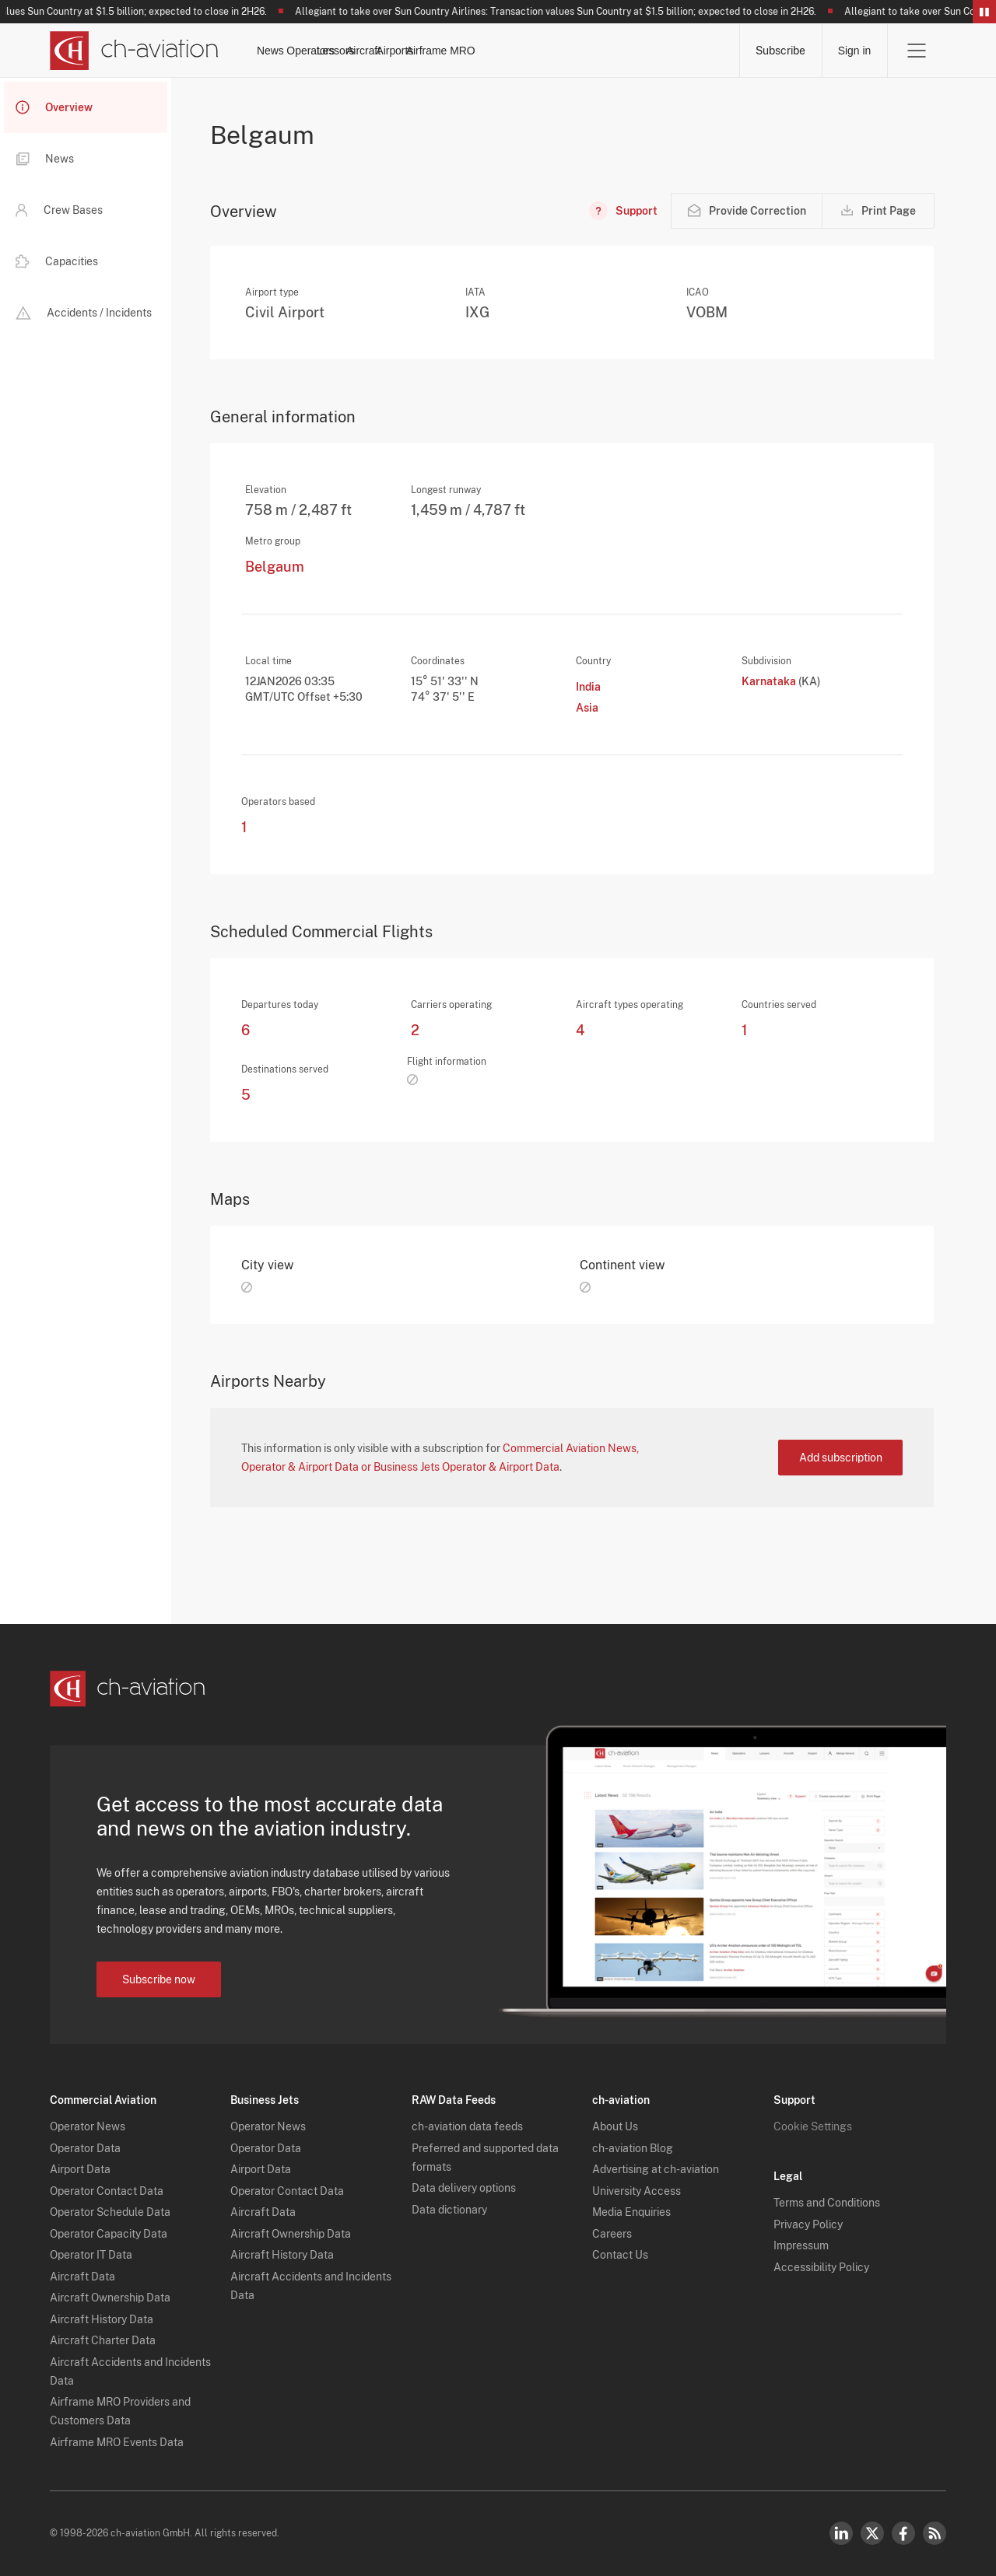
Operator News (87, 2126)
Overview (54, 107)
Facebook (903, 2533)
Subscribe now (158, 1979)
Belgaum (274, 567)
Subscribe (780, 50)
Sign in (854, 50)
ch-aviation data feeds (467, 2126)
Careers (612, 2234)
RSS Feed (934, 2533)
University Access (636, 2191)
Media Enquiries (631, 2212)
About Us (615, 2126)
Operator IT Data (91, 2255)
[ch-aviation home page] (134, 50)
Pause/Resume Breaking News (984, 11)
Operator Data (85, 2148)
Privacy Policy (808, 2224)
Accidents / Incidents (84, 313)
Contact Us (620, 2255)
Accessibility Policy (821, 2267)
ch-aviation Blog (632, 2148)
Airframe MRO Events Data (117, 2442)
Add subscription (840, 1457)
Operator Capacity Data (108, 2234)
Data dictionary (449, 2209)
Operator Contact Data (106, 2191)
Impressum (801, 2245)
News (314, 50)
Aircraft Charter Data (103, 2340)
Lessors (460, 50)
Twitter (872, 2533)
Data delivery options (464, 2188)
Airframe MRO (687, 50)
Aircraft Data (82, 2276)
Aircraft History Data (101, 2319)
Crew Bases (59, 210)
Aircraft (530, 50)
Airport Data (80, 2169)
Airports (601, 50)
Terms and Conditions (826, 2202)
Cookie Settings (812, 2126)
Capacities (57, 261)
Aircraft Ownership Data (110, 2297)
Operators (385, 50)
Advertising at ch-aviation (655, 2169)
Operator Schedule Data (110, 2212)
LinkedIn (841, 2533)
